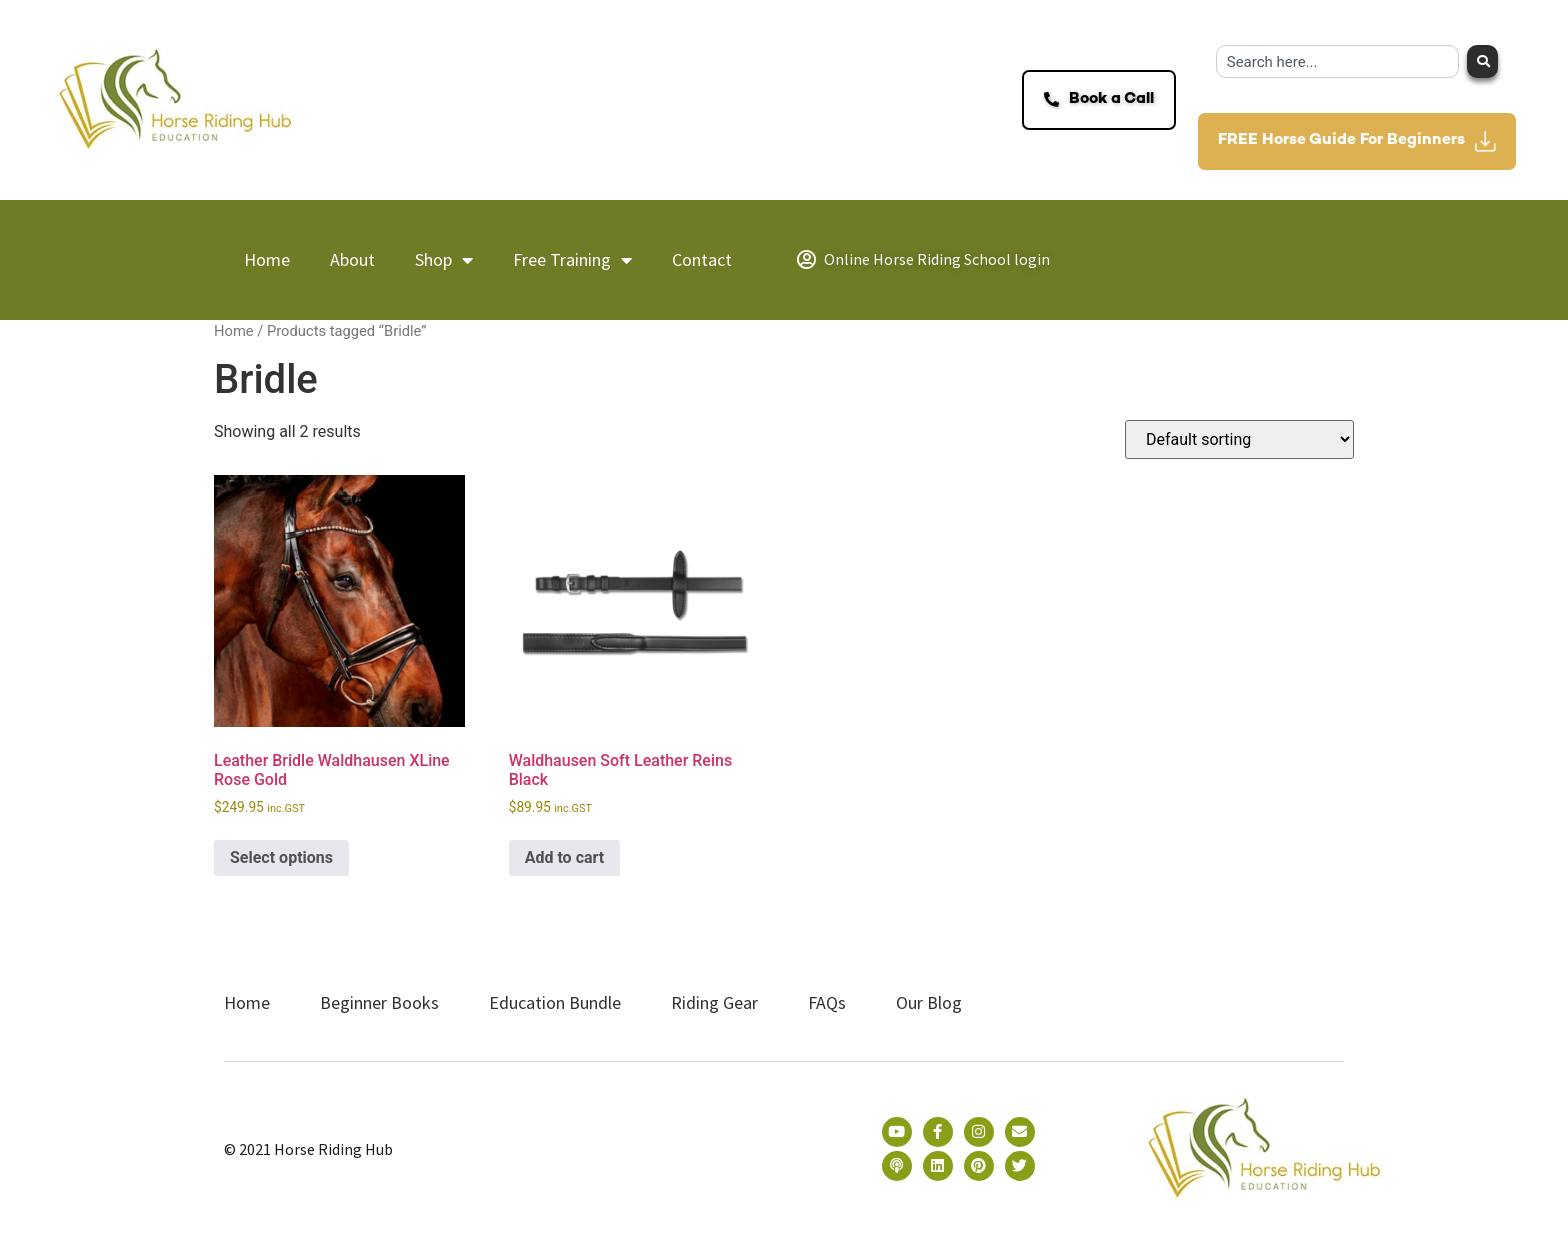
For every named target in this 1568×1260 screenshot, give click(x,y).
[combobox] (1337, 61)
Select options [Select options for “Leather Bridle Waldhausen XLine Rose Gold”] (281, 857)
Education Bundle (555, 1002)
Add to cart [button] (565, 857)
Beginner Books (379, 1002)
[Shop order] (1239, 439)
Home (267, 259)
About (352, 259)
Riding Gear (714, 1002)
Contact (702, 259)
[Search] (1482, 61)
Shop (444, 260)
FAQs (827, 1002)
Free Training (572, 260)
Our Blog (929, 1002)
